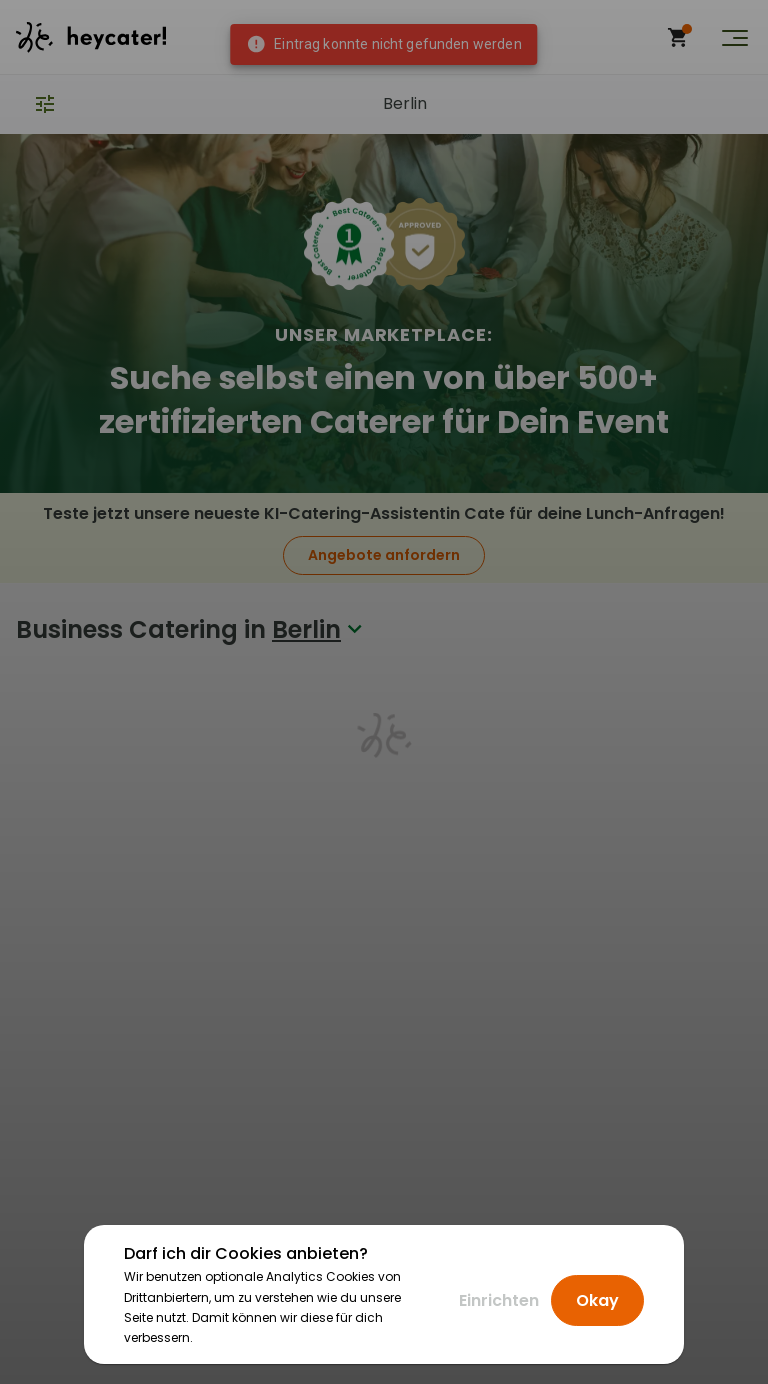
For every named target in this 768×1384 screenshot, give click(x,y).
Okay (597, 1300)
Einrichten (499, 1300)
